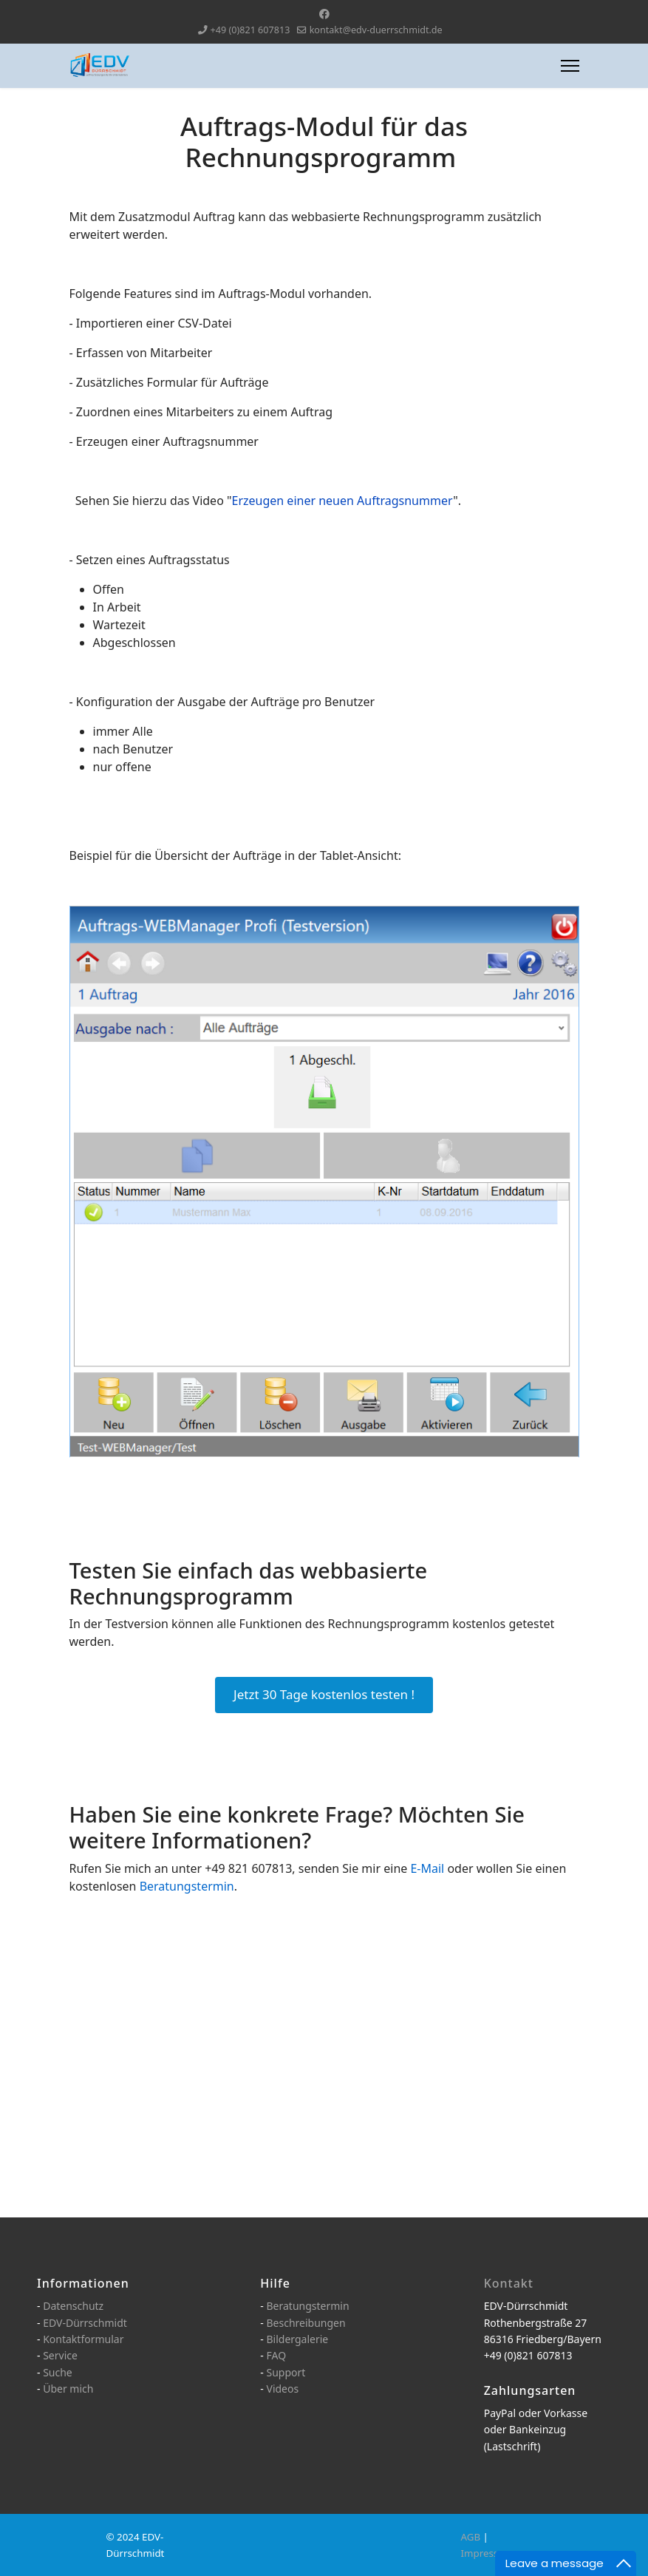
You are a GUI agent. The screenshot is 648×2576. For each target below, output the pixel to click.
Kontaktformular (83, 2339)
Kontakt (508, 2283)
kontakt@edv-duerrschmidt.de (376, 30)
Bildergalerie (297, 2339)
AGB (471, 2536)
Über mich (68, 2389)
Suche (57, 2372)
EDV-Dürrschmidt (85, 2323)
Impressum (487, 2553)
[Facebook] (324, 14)
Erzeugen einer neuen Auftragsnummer (343, 500)
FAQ (276, 2355)
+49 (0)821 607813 (250, 30)
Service (60, 2355)
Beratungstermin (307, 2306)
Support (285, 2372)
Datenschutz (73, 2306)
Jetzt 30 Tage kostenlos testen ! (324, 1694)
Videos (282, 2389)
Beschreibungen (305, 2323)
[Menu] (570, 66)
